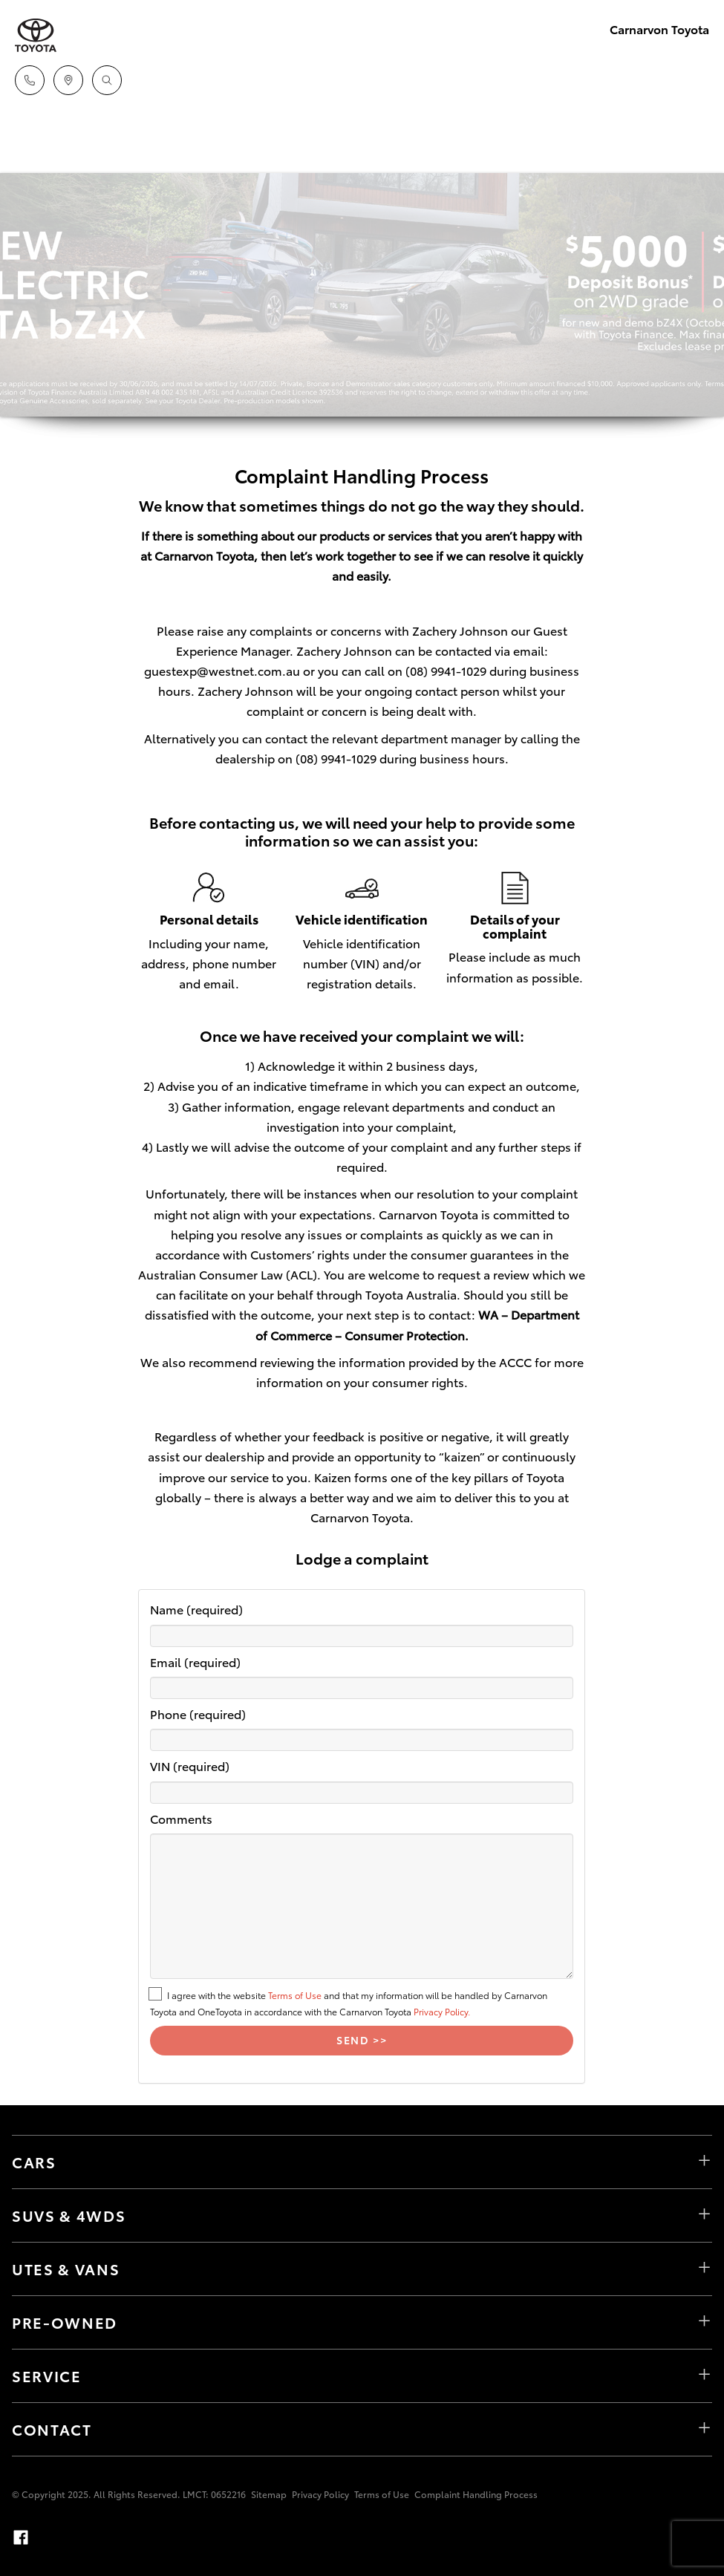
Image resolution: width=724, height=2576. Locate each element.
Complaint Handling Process (476, 2494)
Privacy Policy (320, 2494)
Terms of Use (295, 1995)
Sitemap (269, 2494)
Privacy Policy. (442, 2011)
